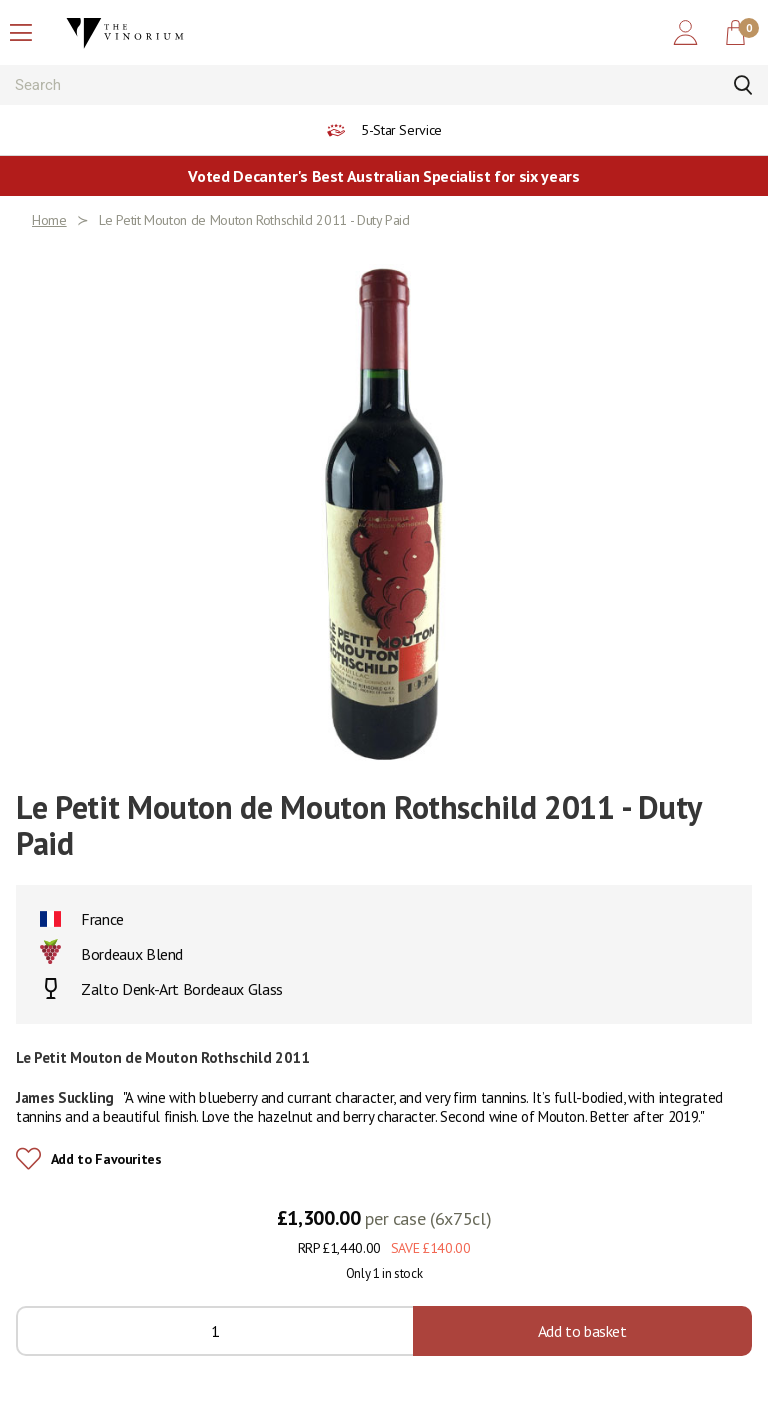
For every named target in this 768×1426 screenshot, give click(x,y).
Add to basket (582, 1331)
